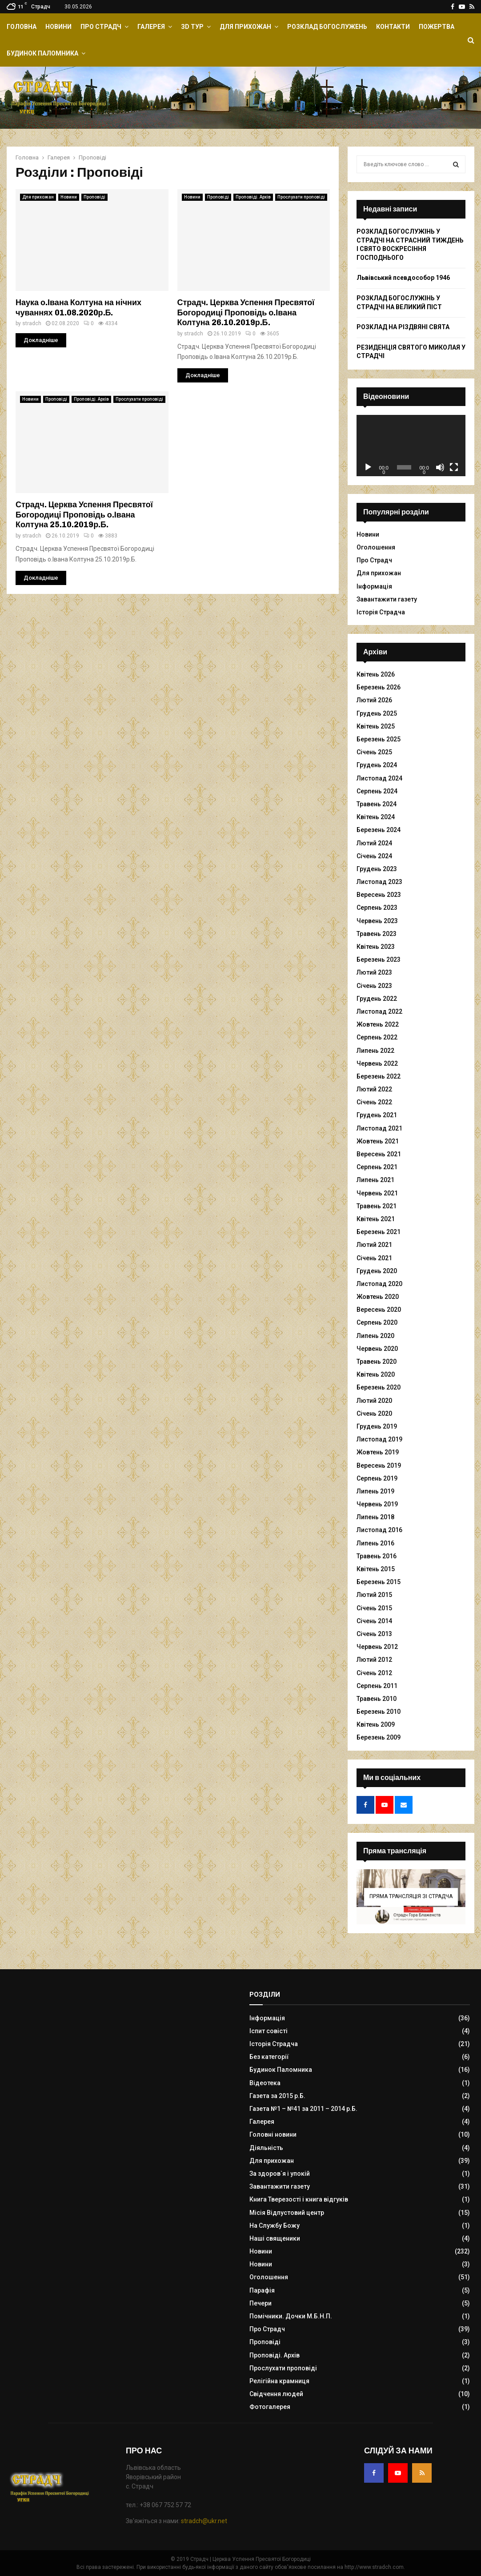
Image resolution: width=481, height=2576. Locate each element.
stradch (31, 323)
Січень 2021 (374, 1258)
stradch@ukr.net (204, 2520)
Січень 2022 (374, 1102)
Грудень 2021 (377, 1115)
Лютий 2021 (374, 1244)
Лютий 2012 (374, 1659)
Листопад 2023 (379, 881)
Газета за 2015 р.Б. (277, 2095)
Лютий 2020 (374, 1400)
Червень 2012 (377, 1646)
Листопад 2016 (379, 1529)
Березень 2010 (379, 1711)
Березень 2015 (379, 1581)
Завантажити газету (387, 599)
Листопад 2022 (379, 1011)
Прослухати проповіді (301, 197)
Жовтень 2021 (378, 1141)
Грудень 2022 (377, 998)
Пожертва (436, 26)
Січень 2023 (374, 985)
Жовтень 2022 (378, 1024)
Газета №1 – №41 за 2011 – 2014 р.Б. (303, 2108)
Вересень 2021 (379, 1154)
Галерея (151, 26)
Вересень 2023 (379, 894)
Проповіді (94, 197)
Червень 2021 (377, 1193)
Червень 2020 (377, 1348)
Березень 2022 (379, 1076)
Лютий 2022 (374, 1089)
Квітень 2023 (376, 946)
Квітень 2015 (376, 1569)
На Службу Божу (274, 2225)
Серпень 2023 (377, 907)
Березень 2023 (379, 959)
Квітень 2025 (376, 726)
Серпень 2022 (377, 1037)
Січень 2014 (374, 1620)
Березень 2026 (379, 687)
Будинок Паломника (42, 53)
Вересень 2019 (379, 1465)
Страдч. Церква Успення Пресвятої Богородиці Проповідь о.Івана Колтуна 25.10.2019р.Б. (84, 515)
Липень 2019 (375, 1491)
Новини (58, 26)
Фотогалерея (269, 2406)
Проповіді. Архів (253, 197)
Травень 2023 (377, 933)
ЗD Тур (192, 26)
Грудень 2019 (377, 1426)
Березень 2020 (379, 1387)
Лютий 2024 (374, 843)
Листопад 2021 (379, 1128)
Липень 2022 (375, 1050)
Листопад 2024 (379, 778)
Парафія (262, 2290)
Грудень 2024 (377, 764)
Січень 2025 (374, 752)
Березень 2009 (379, 1737)
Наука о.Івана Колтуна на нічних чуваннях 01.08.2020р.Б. (78, 308)
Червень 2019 (377, 1504)
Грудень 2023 (377, 868)
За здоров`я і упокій (279, 2173)
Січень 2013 (374, 1633)
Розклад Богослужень (327, 26)
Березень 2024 (379, 829)
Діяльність (266, 2147)
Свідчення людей (276, 2393)
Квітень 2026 (376, 674)
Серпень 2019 (377, 1478)
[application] (411, 445)
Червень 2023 (377, 920)
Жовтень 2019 (378, 1452)
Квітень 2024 (376, 816)
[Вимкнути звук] (440, 467)
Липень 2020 (375, 1335)
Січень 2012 (374, 1672)
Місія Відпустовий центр (286, 2212)
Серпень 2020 (377, 1322)
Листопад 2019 (379, 1439)
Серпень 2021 (377, 1167)
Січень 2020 (374, 1413)
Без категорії (269, 2056)
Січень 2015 (374, 1608)
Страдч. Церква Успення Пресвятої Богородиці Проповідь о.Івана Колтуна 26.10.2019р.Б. (246, 312)
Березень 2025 (379, 739)
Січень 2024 (374, 856)
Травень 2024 (377, 804)
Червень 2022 (377, 1063)
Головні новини (273, 2134)
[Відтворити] (368, 467)
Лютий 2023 (374, 972)
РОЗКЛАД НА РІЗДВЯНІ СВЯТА (403, 326)
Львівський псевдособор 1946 (403, 277)
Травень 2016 (377, 1556)
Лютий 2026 (374, 700)
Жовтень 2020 (378, 1296)
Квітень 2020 (376, 1374)
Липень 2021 (375, 1179)
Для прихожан (245, 26)
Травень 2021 (377, 1206)
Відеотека (265, 2082)
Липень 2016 (375, 1543)
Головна (21, 26)
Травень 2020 (377, 1361)
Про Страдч (100, 26)
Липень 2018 (375, 1517)
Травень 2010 (377, 1698)
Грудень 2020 (377, 1270)
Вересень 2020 (379, 1309)
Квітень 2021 (376, 1218)
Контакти (393, 26)
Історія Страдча (381, 612)
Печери (260, 2303)
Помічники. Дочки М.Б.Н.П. (290, 2316)
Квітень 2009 (376, 1724)
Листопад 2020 (379, 1283)
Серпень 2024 (377, 791)
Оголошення (376, 547)
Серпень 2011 (377, 1685)
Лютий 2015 (374, 1594)
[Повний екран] (453, 467)
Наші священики (274, 2238)
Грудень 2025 (377, 713)
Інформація (374, 586)
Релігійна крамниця (279, 2381)
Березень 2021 (379, 1231)
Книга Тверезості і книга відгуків (298, 2199)
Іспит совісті (268, 2031)
